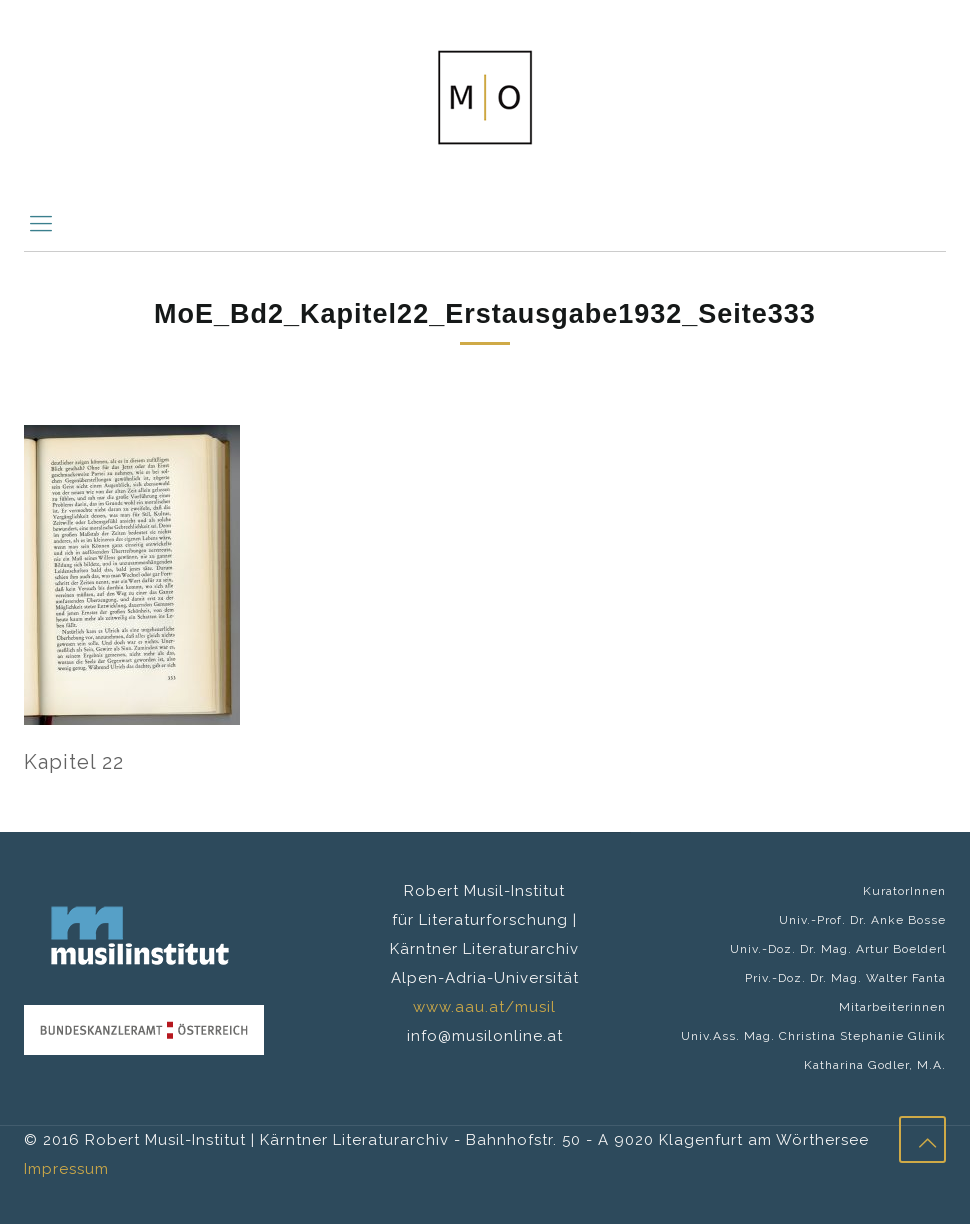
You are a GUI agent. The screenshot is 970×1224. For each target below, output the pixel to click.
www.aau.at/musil (484, 1007)
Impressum (66, 1169)
